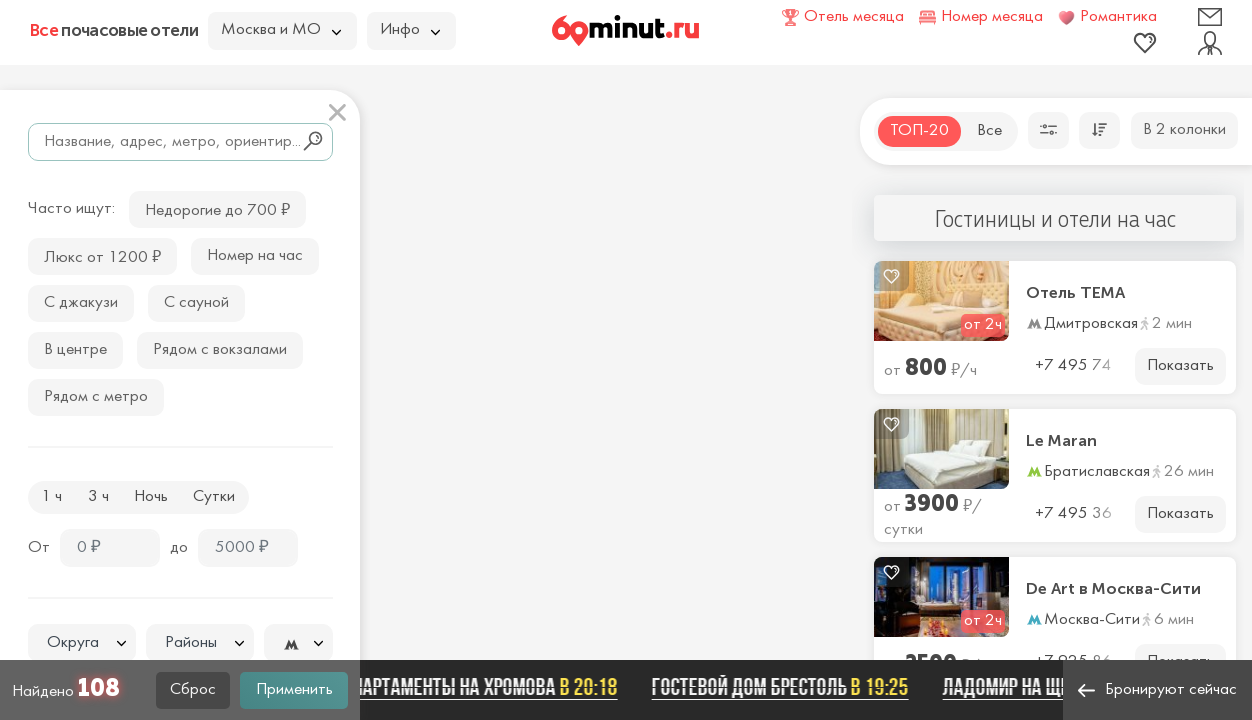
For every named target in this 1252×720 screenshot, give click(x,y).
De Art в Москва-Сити (1113, 589)
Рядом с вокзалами (220, 350)
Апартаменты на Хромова (486, 687)
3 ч (98, 497)
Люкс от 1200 (102, 255)
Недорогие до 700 (217, 208)
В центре (75, 350)
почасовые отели (114, 30)
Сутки (214, 497)
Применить (294, 690)
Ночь (151, 497)
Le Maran (1061, 441)
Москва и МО (281, 30)
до (179, 548)
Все (989, 131)
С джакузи (81, 303)
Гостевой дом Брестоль (786, 687)
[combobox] (82, 643)
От (39, 548)
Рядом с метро (96, 397)
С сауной (196, 303)
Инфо (410, 30)
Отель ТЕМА (1075, 293)
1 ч (51, 497)
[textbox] (82, 643)
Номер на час (255, 256)
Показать (1180, 366)
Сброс (193, 690)
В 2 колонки (1184, 130)
